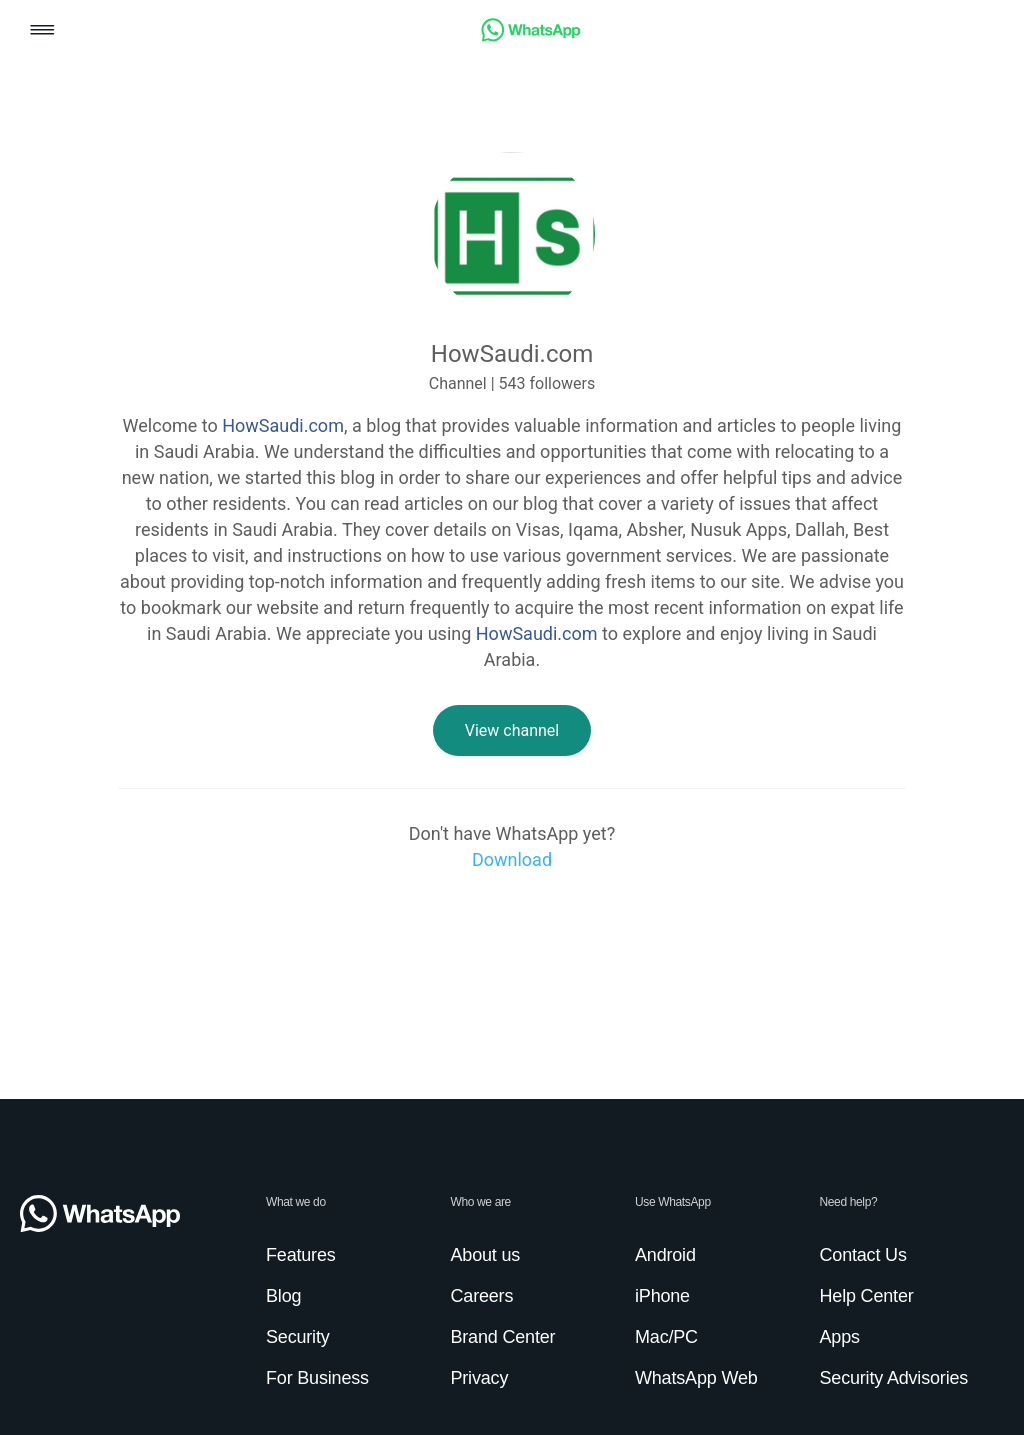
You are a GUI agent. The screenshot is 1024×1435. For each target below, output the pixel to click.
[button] (42, 31)
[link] (531, 36)
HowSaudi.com (283, 425)
